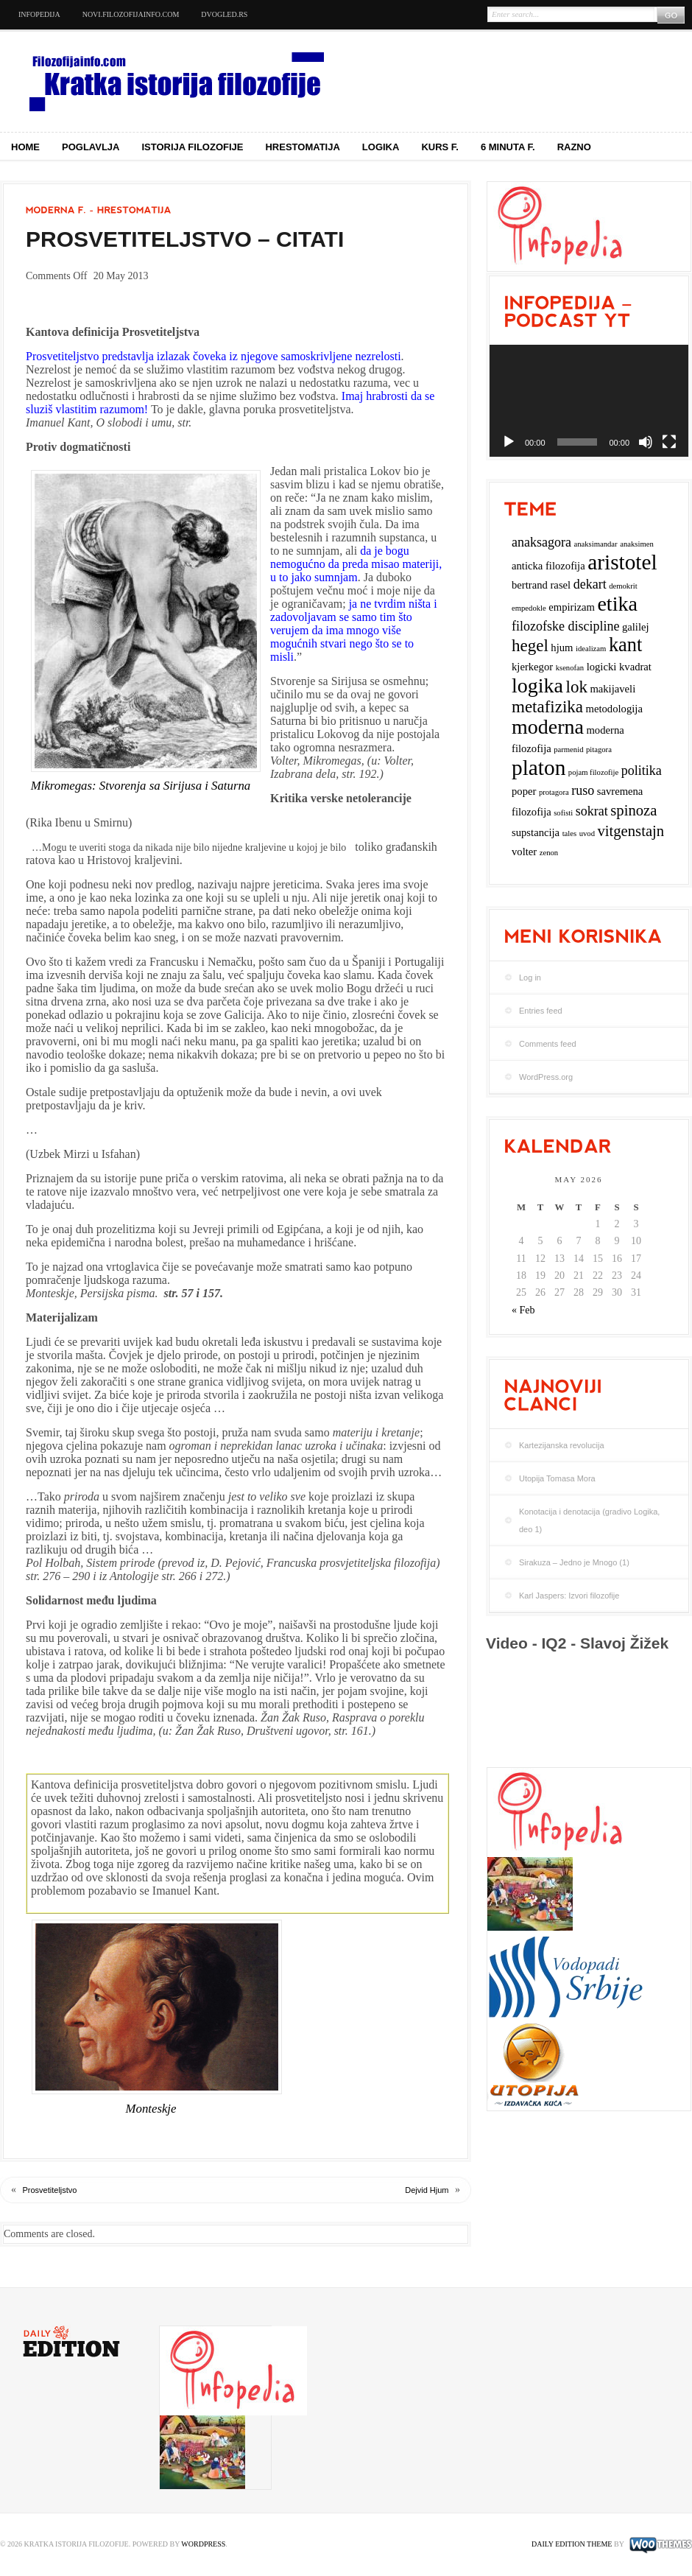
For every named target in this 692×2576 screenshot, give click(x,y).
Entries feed (540, 1010)
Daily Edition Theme (572, 2544)
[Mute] (645, 442)
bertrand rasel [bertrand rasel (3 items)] (541, 585)
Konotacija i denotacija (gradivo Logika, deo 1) (589, 1520)
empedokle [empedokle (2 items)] (529, 608)
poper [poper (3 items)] (524, 791)
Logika (381, 146)
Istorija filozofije (193, 146)
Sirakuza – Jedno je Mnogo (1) (574, 1562)
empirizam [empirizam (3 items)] (571, 607)
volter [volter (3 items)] (524, 851)
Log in (530, 977)
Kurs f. (440, 146)
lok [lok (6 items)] (576, 687)
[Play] (508, 442)
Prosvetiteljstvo (50, 2190)
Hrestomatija (302, 146)
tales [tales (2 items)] (569, 833)
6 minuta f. (508, 146)
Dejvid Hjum (426, 2190)
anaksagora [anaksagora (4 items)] (541, 542)
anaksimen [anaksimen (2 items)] (637, 544)
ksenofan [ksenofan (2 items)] (570, 668)
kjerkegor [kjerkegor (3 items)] (532, 667)
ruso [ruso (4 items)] (582, 790)
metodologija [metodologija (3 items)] (614, 709)
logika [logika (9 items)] (537, 685)
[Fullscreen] (669, 442)
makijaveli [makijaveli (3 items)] (612, 689)
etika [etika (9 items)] (617, 603)
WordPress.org (546, 1077)
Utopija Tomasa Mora (557, 1478)
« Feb (523, 1310)
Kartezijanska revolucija (561, 1445)
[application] (589, 401)
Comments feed (547, 1043)
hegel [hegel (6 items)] (530, 645)
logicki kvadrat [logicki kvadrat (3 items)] (619, 667)
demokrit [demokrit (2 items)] (623, 586)
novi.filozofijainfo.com (131, 14)
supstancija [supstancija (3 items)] (535, 832)
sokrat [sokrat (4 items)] (592, 811)
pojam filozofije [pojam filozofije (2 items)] (593, 772)
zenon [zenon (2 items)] (549, 853)
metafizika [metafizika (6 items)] (547, 707)
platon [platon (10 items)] (538, 767)
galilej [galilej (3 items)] (635, 627)
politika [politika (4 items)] (641, 770)
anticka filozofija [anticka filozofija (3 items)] (548, 566)
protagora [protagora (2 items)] (554, 792)
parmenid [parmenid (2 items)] (568, 749)
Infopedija (39, 14)
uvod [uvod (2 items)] (587, 833)
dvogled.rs (224, 14)
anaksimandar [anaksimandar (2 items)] (595, 544)
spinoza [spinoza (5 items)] (633, 810)
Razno (574, 146)
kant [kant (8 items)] (625, 645)
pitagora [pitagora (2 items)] (599, 749)
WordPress (203, 2544)
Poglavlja (91, 146)
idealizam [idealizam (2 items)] (591, 649)
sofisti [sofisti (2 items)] (563, 813)
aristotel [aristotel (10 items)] (622, 562)
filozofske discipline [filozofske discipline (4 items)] (565, 626)
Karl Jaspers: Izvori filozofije (569, 1595)
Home (25, 146)
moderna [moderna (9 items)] (548, 726)
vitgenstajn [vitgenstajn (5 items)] (630, 831)
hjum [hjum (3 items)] (562, 647)
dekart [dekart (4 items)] (590, 584)
